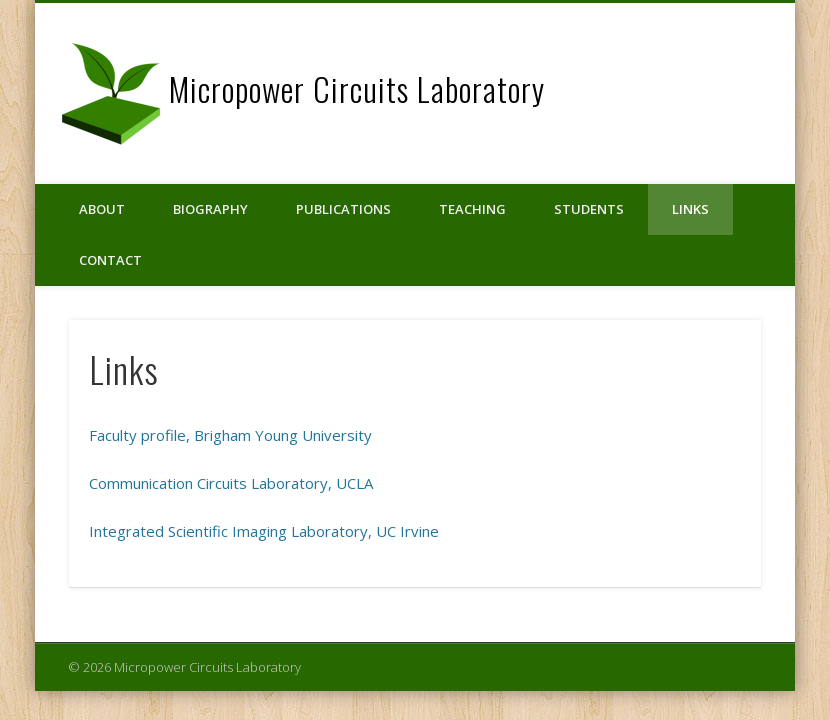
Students (589, 209)
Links (690, 209)
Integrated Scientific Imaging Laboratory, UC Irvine (264, 531)
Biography (210, 209)
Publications (343, 209)
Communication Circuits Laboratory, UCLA (231, 483)
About (102, 209)
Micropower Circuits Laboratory (357, 88)
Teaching (472, 209)
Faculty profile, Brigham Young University (230, 435)
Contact (110, 260)
